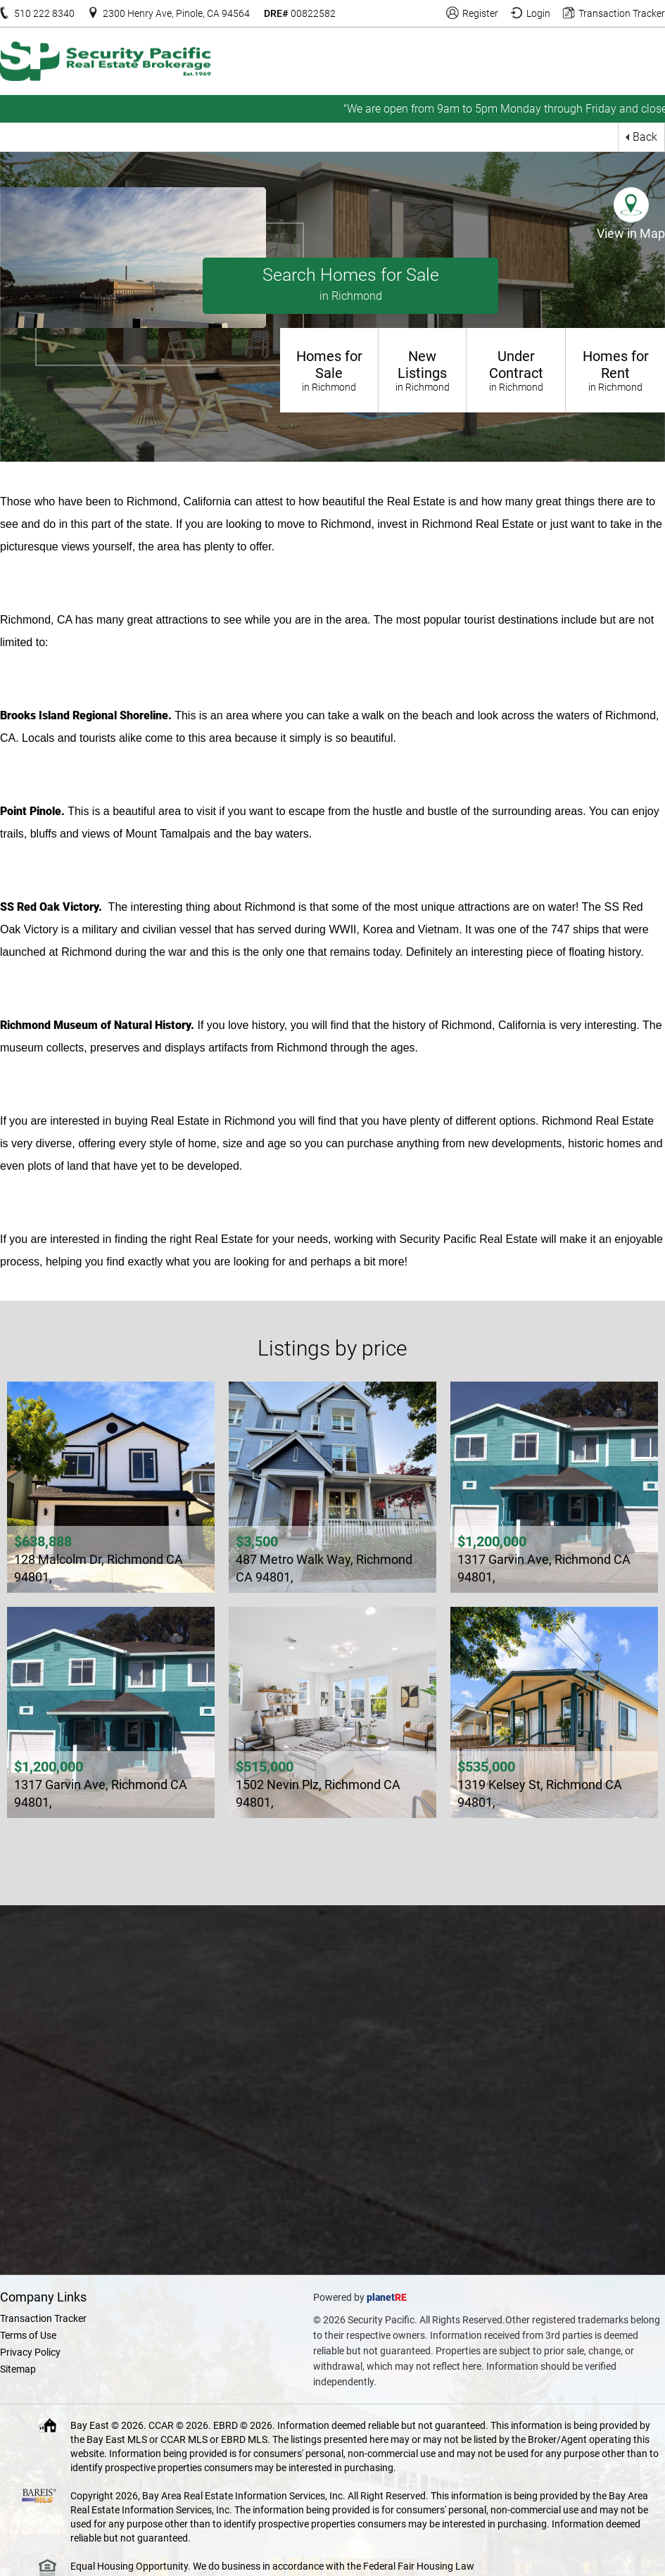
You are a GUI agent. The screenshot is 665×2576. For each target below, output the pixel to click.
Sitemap (18, 2369)
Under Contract (516, 370)
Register (480, 13)
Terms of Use (28, 2335)
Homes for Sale (329, 370)
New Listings (422, 370)
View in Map (631, 233)
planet (381, 2297)
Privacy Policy (30, 2352)
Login (538, 13)
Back (645, 137)
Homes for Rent (615, 370)
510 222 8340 (44, 13)
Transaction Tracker (621, 13)
